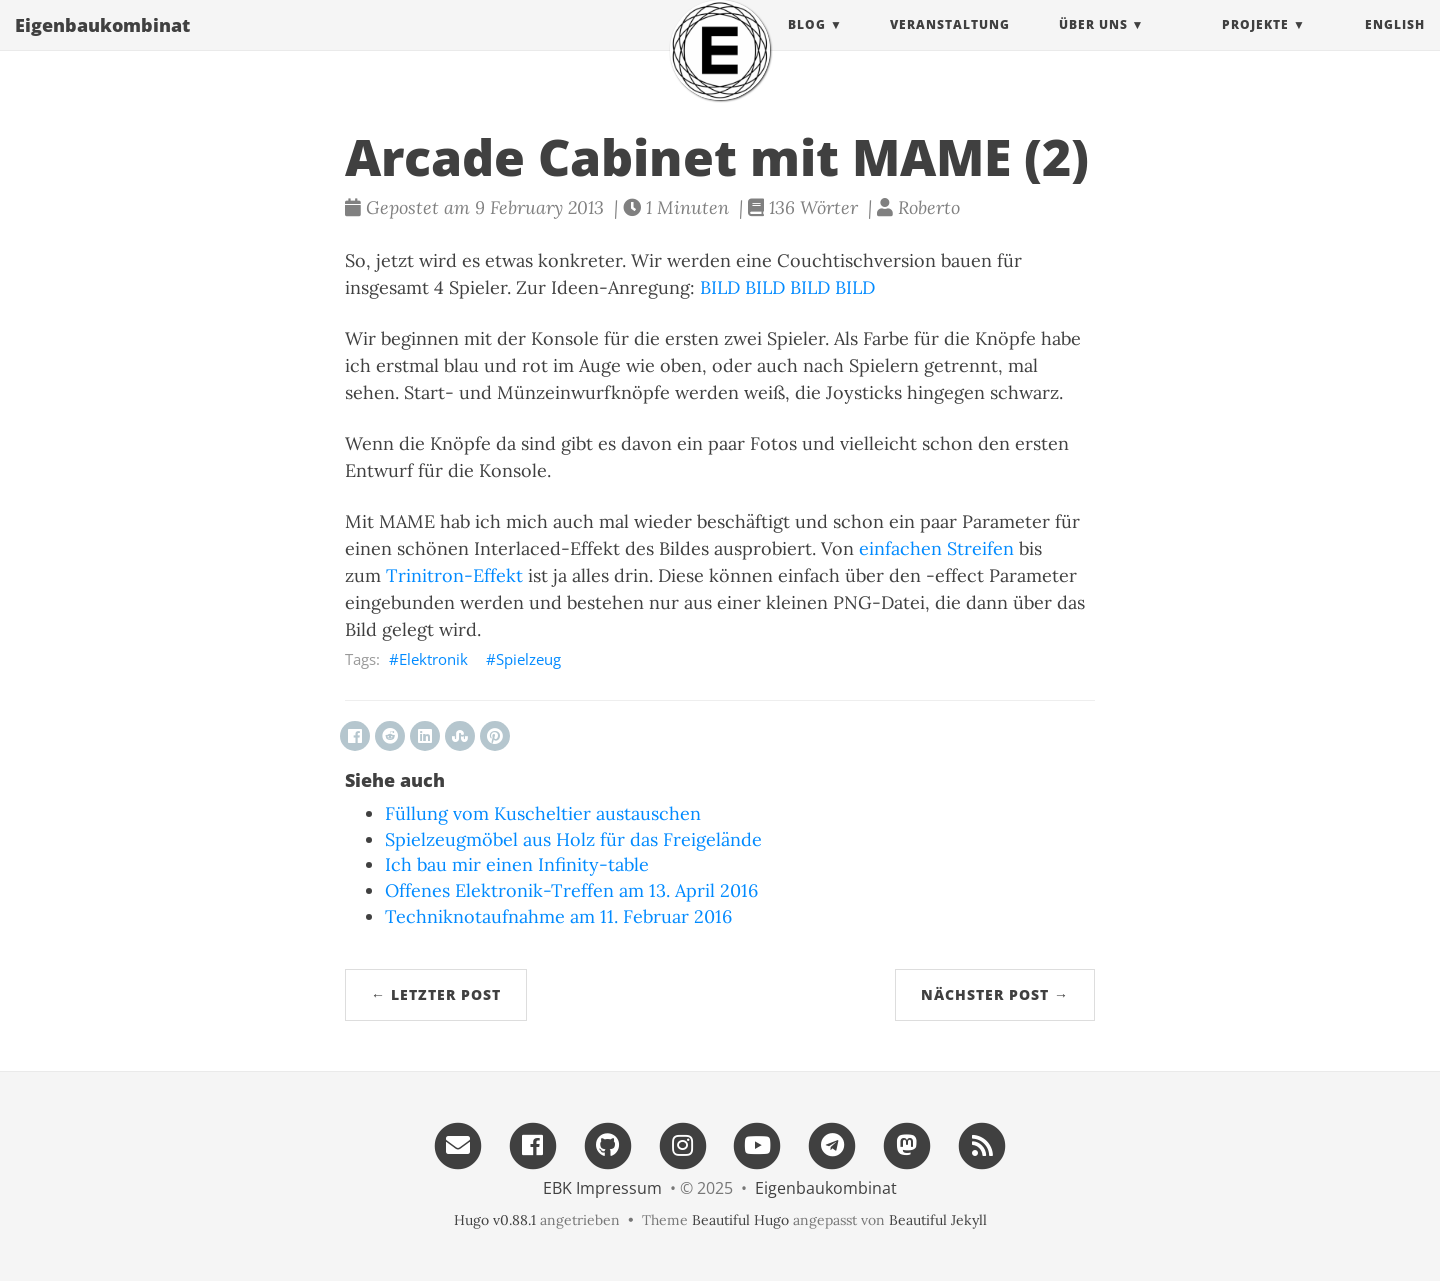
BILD (720, 287)
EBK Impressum (602, 1188)
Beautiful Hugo (740, 1220)
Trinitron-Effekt (454, 575)
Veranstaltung (950, 44)
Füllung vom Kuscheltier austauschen (543, 813)
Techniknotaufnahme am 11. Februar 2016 (558, 916)
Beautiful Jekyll (938, 1220)
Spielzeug (528, 659)
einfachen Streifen (936, 548)
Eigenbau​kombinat (102, 45)
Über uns (1093, 44)
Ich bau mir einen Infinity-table (517, 864)
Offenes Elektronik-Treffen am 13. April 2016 (571, 890)
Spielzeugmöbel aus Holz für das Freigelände (573, 839)
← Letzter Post (436, 994)
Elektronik (433, 659)
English (1395, 44)
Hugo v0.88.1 (495, 1220)
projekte (1255, 44)
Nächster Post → (995, 994)
